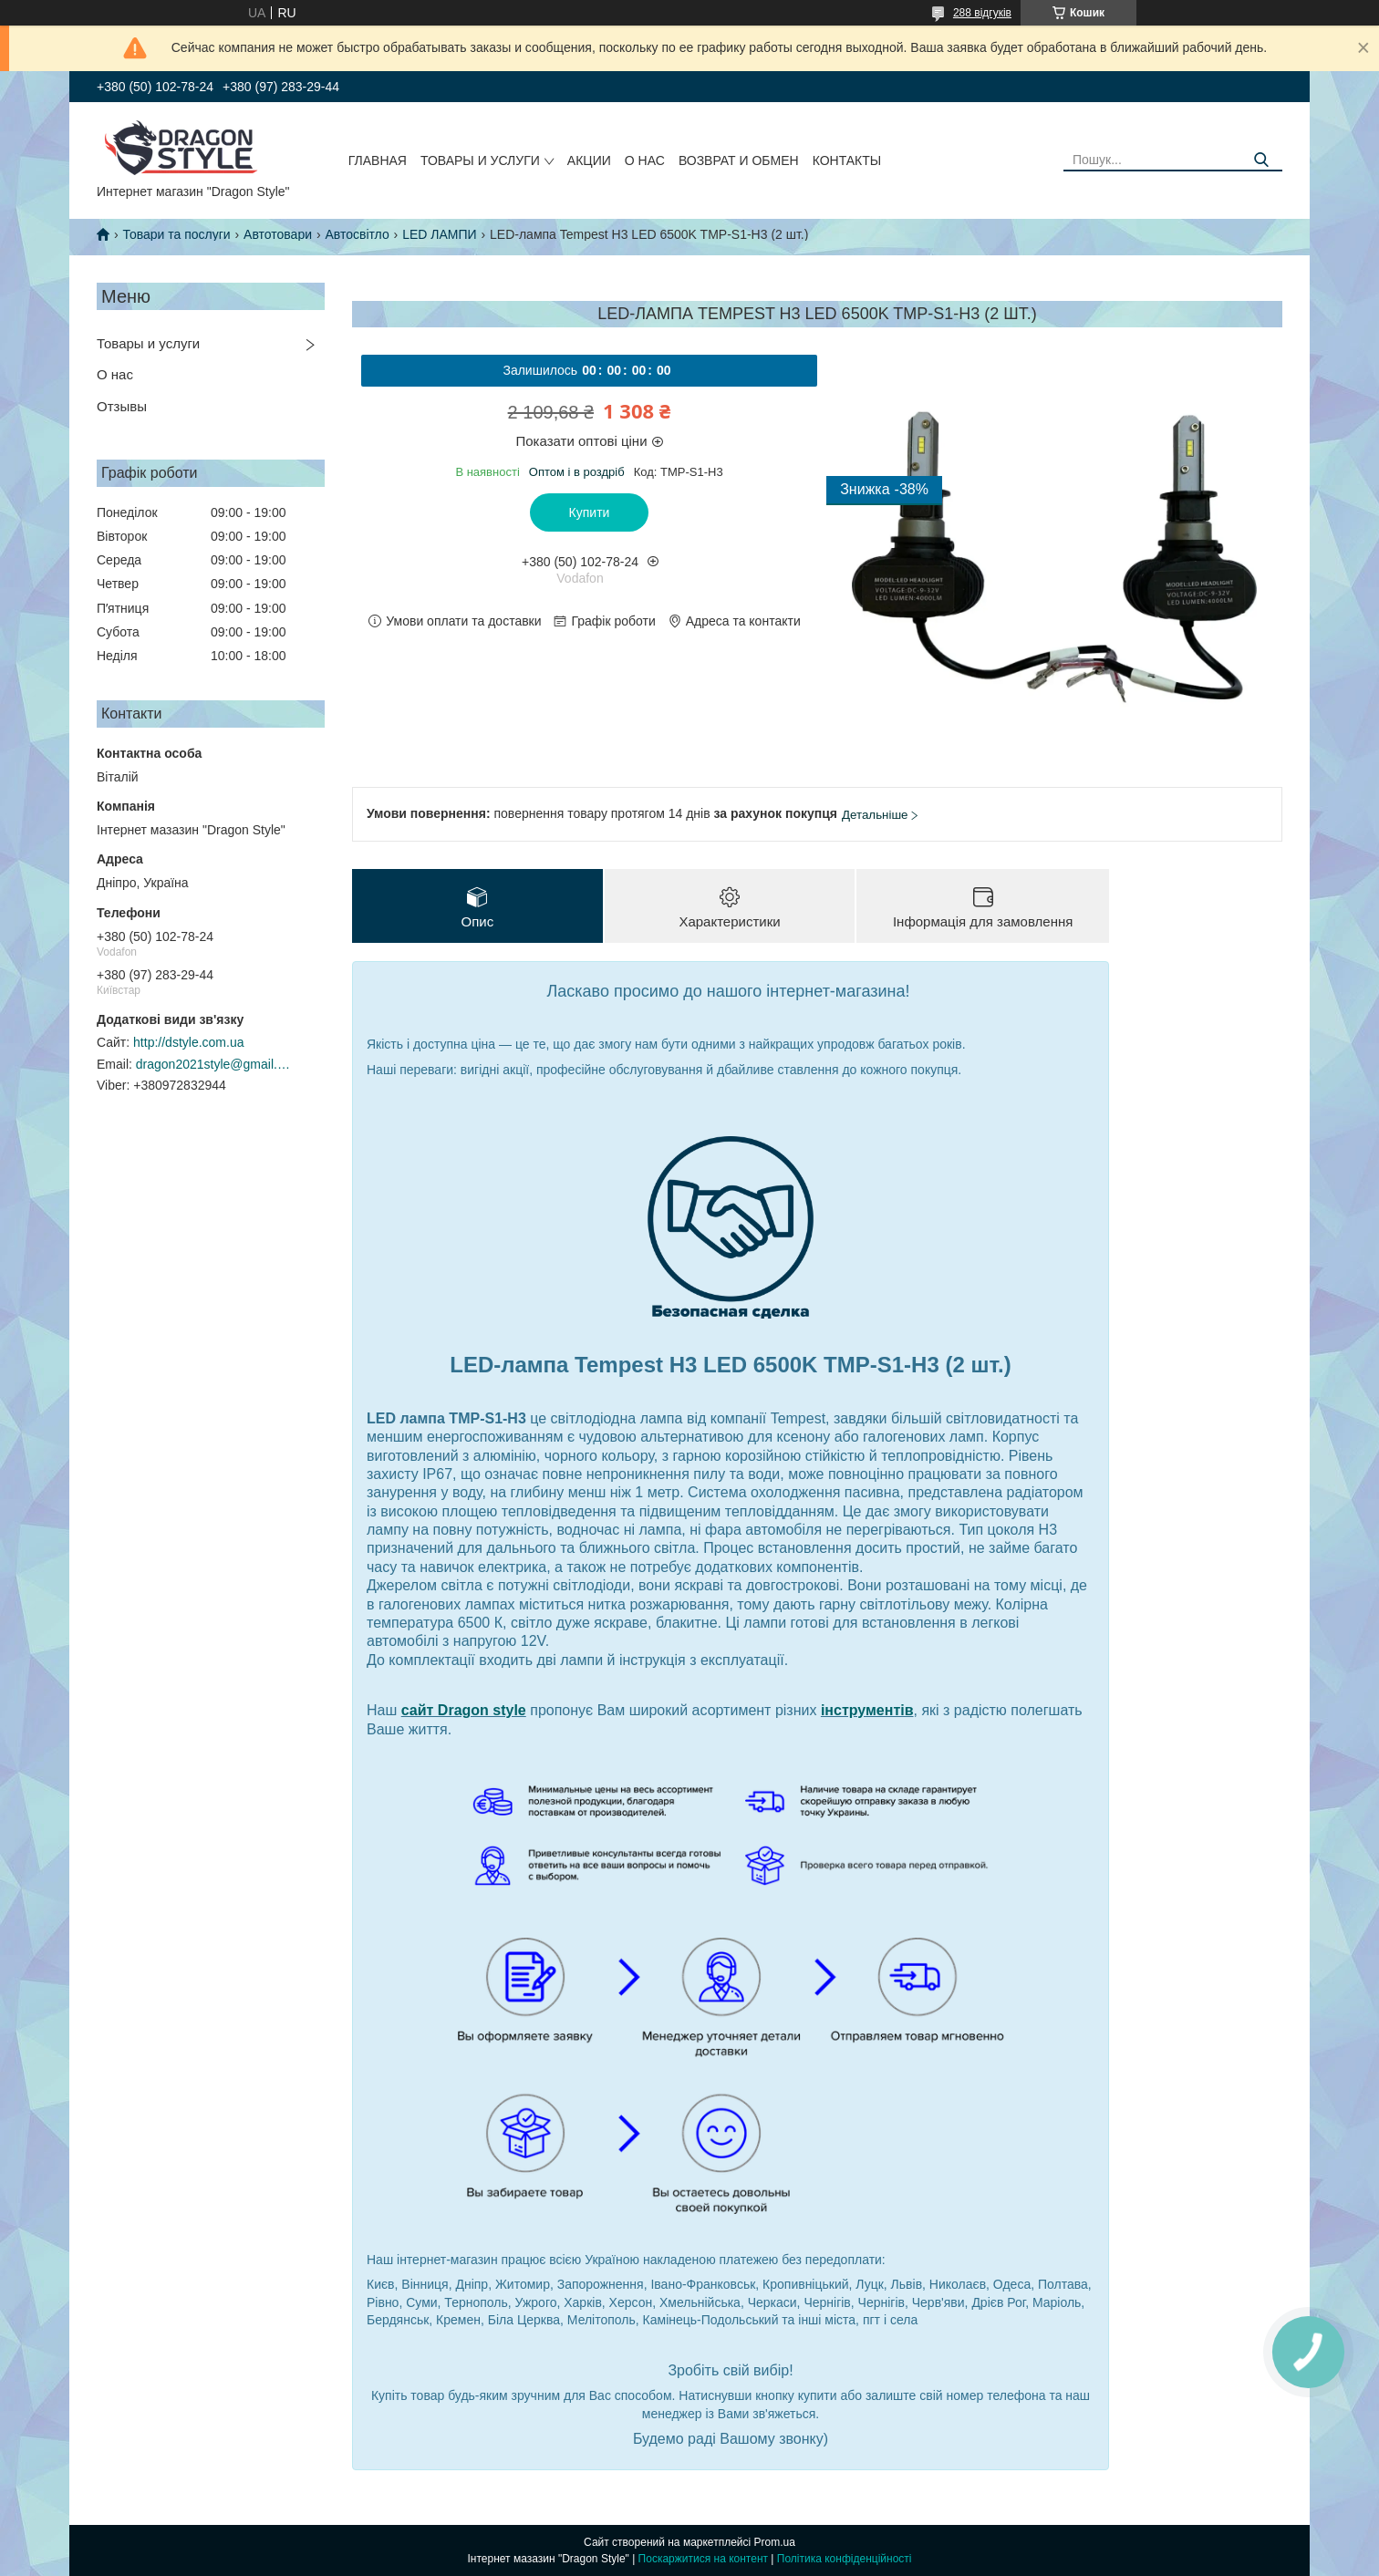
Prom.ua (774, 2542)
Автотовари (278, 234)
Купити (589, 512)
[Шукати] (1261, 160)
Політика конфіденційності (844, 2558)
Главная (377, 160)
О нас (645, 160)
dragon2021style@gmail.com (213, 1064)
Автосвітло (357, 234)
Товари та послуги (176, 234)
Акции (589, 160)
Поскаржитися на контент (703, 2558)
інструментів (867, 1710)
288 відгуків (982, 12)
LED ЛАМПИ (439, 234)
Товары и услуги (480, 160)
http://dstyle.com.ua (188, 1042)
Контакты (847, 160)
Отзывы (122, 406)
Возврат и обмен (739, 160)
